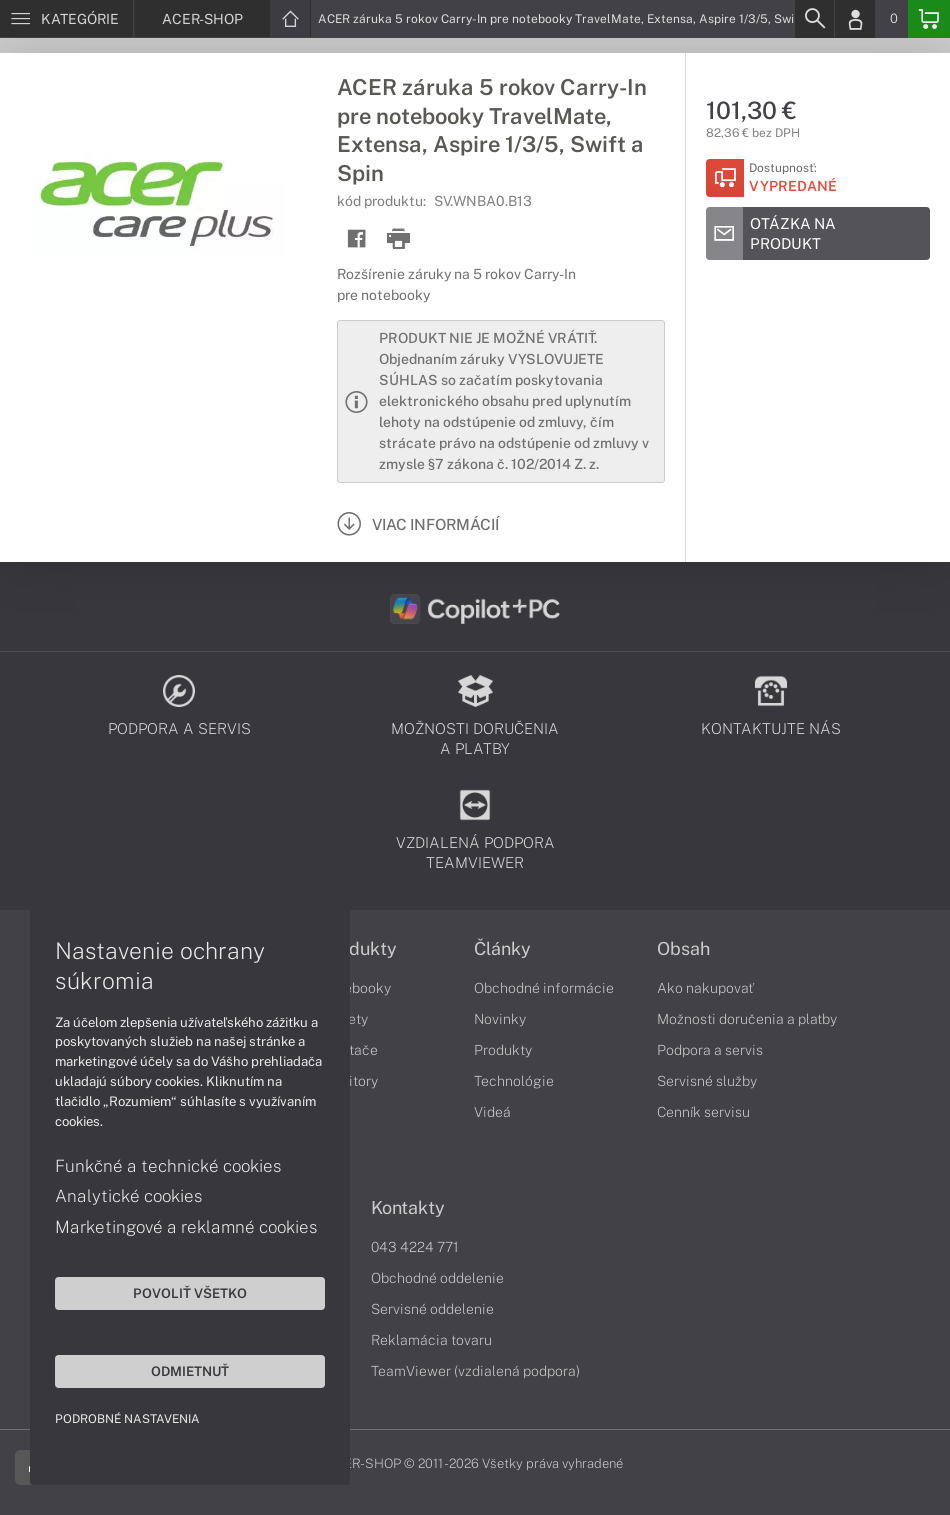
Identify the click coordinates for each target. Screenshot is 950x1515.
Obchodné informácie (544, 988)
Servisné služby (707, 1081)
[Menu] (66, 19)
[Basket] (929, 19)
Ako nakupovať (705, 988)
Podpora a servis (710, 1050)
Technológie (514, 1081)
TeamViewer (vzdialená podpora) (475, 1371)
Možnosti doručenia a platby (747, 1019)
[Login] (855, 19)
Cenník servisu (703, 1112)
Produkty (359, 949)
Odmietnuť (190, 1371)
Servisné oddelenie (432, 1309)
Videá (492, 1112)
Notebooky (356, 988)
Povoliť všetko (190, 1293)
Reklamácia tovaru (431, 1340)
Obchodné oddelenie (437, 1278)
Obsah (683, 949)
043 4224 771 (415, 1247)
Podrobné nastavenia (127, 1419)
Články (502, 949)
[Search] (814, 19)
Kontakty (408, 1208)
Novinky (500, 1019)
